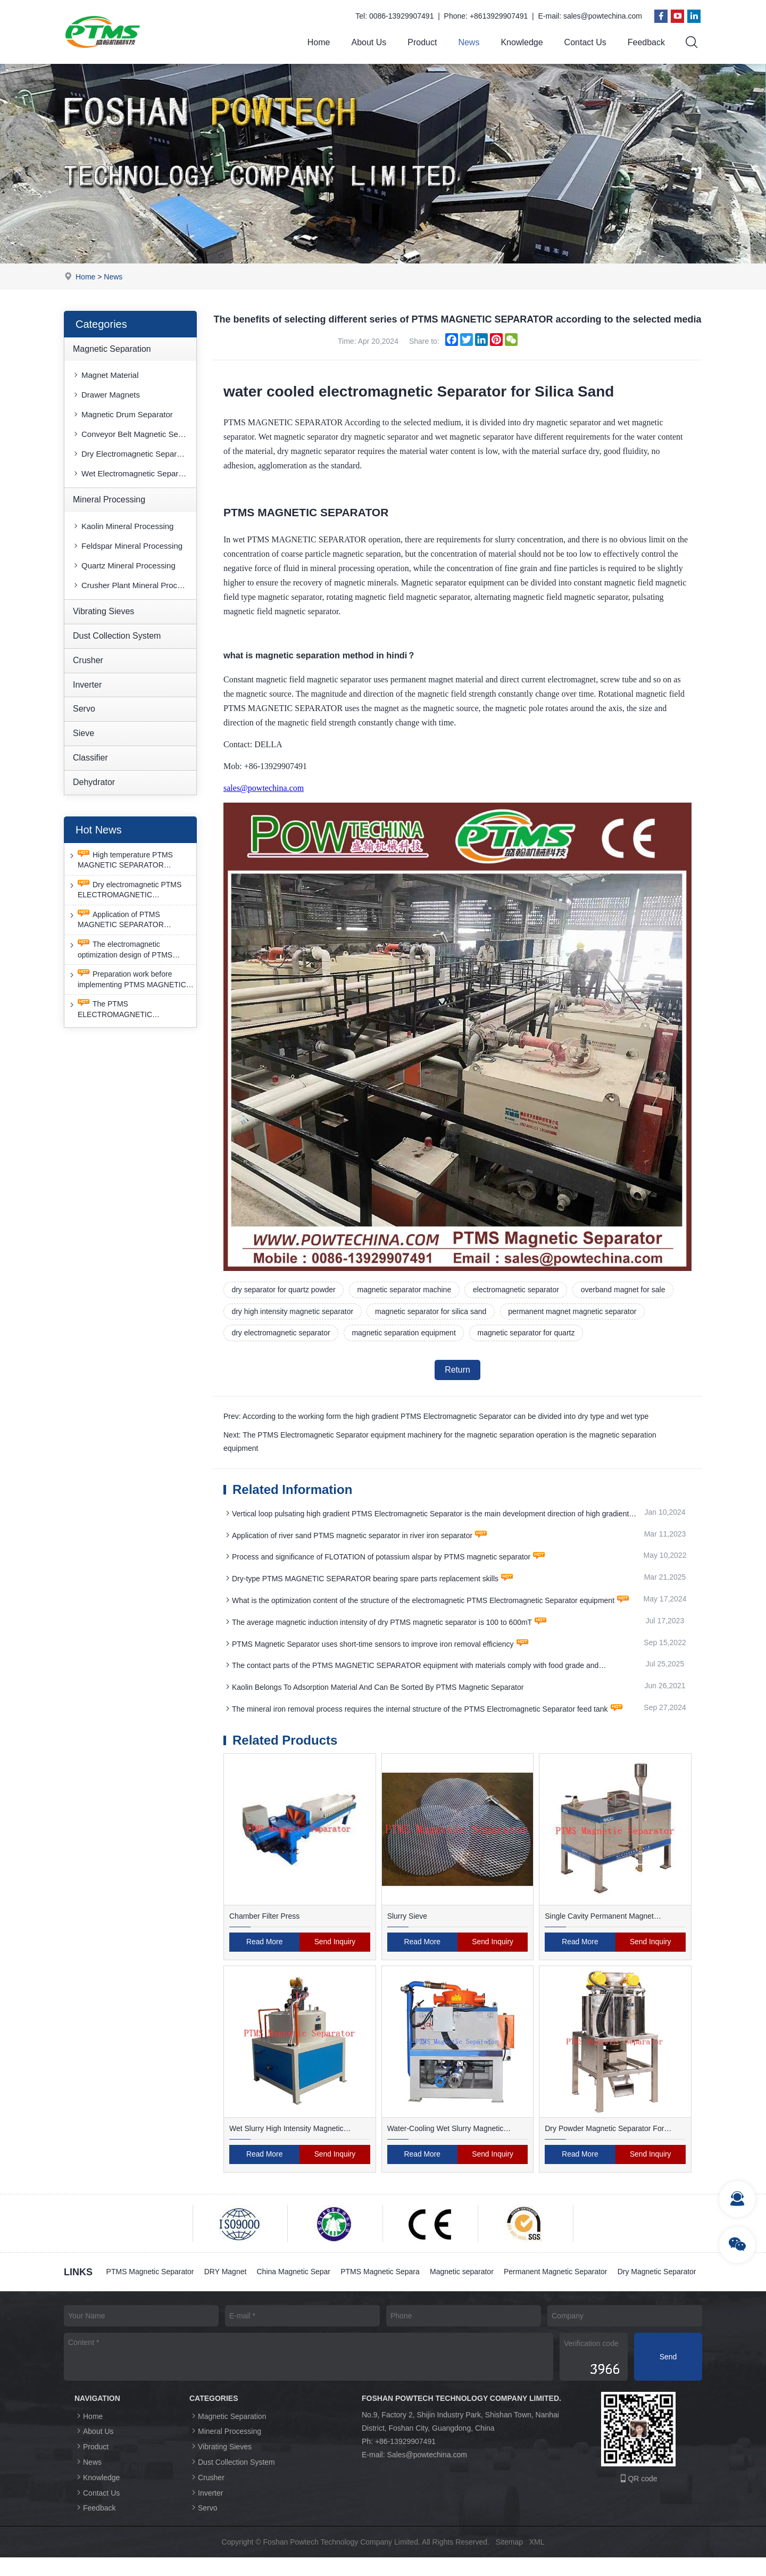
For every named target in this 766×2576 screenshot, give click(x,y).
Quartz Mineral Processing (124, 565)
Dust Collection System (117, 635)
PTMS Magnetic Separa (381, 2273)
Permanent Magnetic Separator (558, 2273)
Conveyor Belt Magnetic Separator (134, 434)
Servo (84, 709)
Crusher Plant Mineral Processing (134, 585)
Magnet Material (105, 375)
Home (318, 42)
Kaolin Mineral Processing (122, 526)
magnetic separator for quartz (528, 1334)
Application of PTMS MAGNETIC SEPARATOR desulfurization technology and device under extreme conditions (126, 920)
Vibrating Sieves (103, 611)
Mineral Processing (109, 500)
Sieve (83, 733)
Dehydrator (94, 782)
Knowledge (522, 42)
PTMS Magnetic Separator (150, 2273)
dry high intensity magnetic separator (293, 1312)
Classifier (90, 757)
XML (537, 2560)
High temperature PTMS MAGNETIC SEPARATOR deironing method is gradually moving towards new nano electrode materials (121, 860)
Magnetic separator (464, 2273)
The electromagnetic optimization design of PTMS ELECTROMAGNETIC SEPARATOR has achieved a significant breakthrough (121, 949)
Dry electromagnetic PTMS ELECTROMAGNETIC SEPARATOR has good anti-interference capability (124, 890)
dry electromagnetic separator (281, 1334)
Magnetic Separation (112, 348)
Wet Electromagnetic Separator (132, 473)
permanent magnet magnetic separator (574, 1312)
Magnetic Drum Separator (122, 414)
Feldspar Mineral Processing (127, 545)
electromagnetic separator (517, 1289)
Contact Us (585, 42)
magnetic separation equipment (404, 1334)
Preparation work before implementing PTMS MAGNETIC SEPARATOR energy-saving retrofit (131, 980)
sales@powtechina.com (602, 16)
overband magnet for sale (625, 1289)
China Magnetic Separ (295, 2273)
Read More (264, 1944)
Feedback (646, 42)
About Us (368, 42)
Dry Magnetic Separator (145, 2290)
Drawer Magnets (106, 395)
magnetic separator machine (405, 1289)
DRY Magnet (226, 2273)
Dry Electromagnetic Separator (131, 454)
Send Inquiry (335, 1944)
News (468, 42)
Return (457, 1370)
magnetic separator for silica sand (431, 1312)
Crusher (88, 660)
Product (422, 42)
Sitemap (509, 2560)
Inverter (87, 684)
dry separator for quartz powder (284, 1289)
